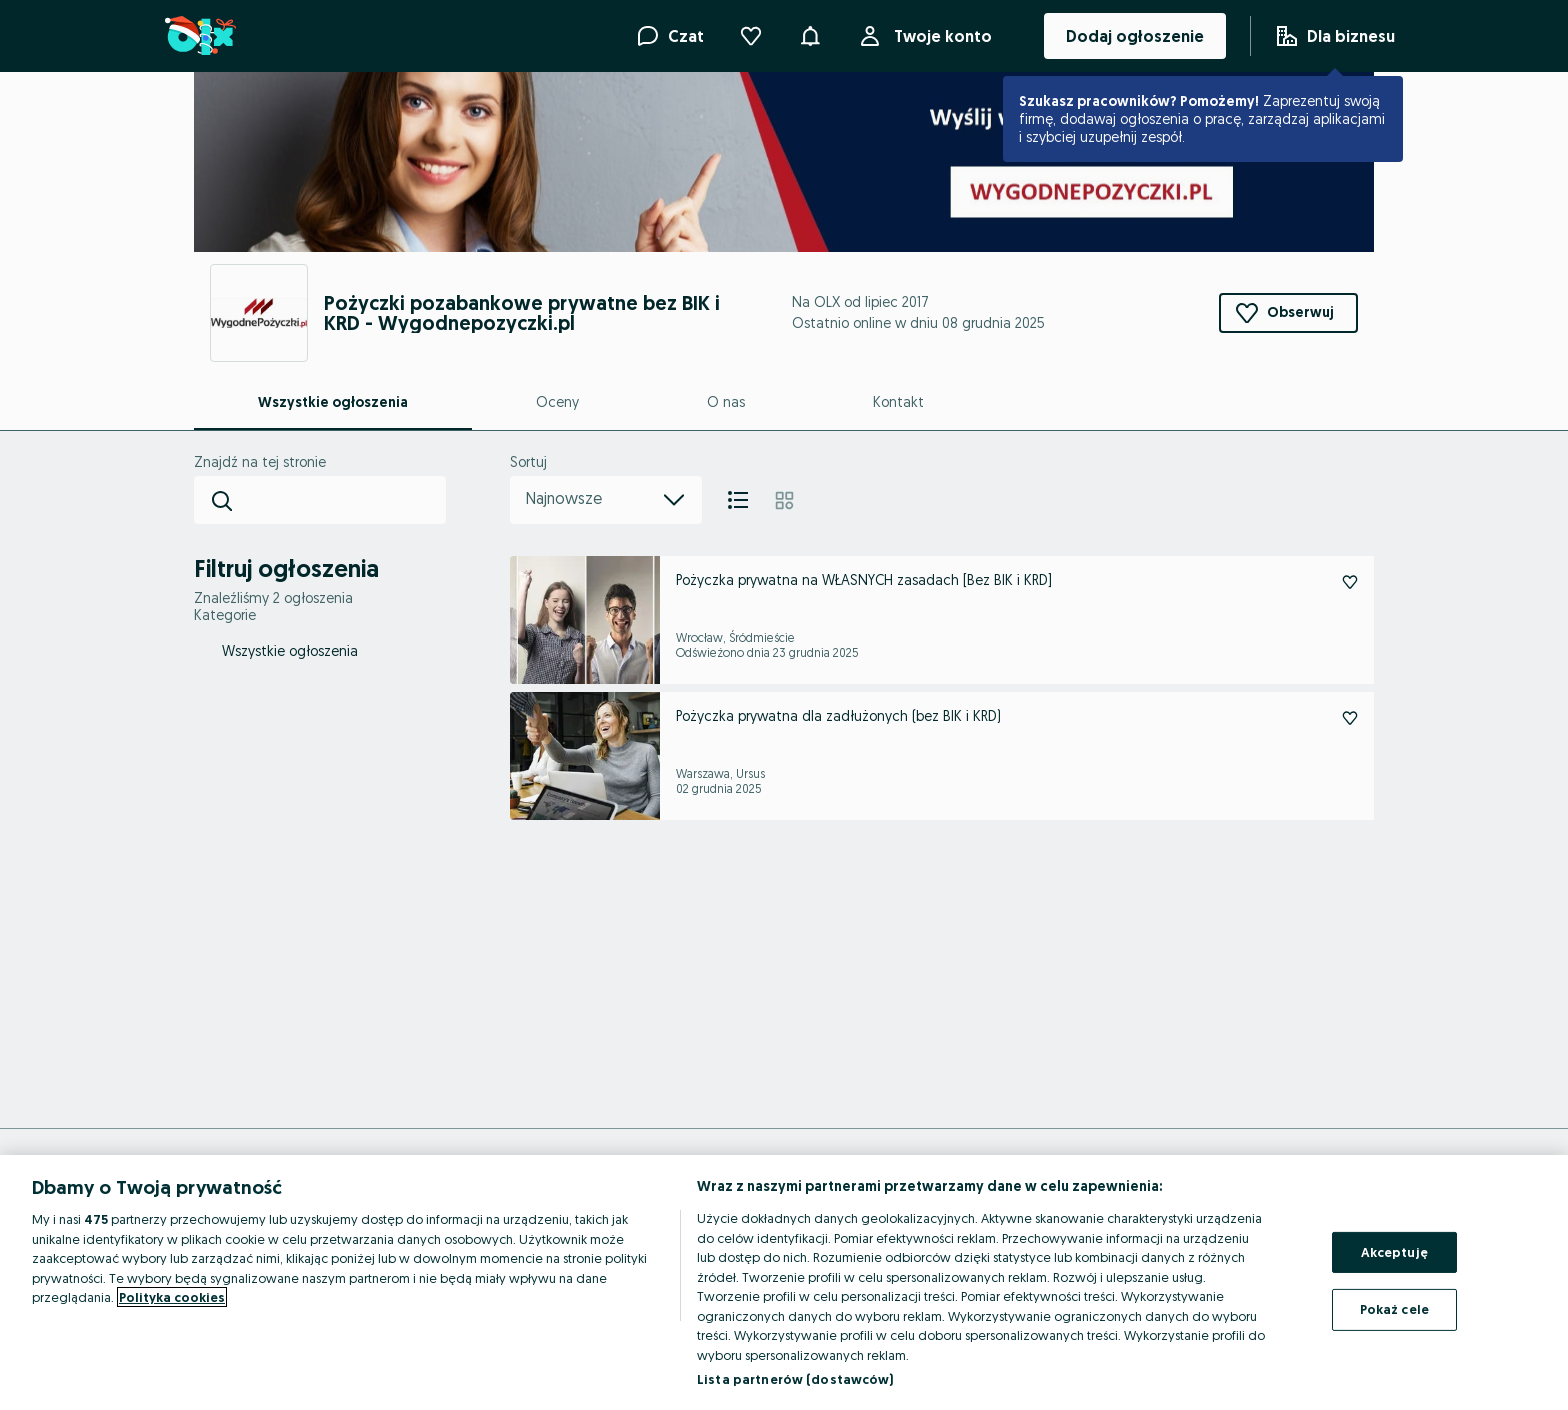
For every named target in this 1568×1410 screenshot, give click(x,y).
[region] (784, 1282)
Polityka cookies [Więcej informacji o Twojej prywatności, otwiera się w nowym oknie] (172, 1297)
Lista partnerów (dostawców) (795, 1379)
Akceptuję (1394, 1252)
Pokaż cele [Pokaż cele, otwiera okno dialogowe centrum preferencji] (1394, 1309)
